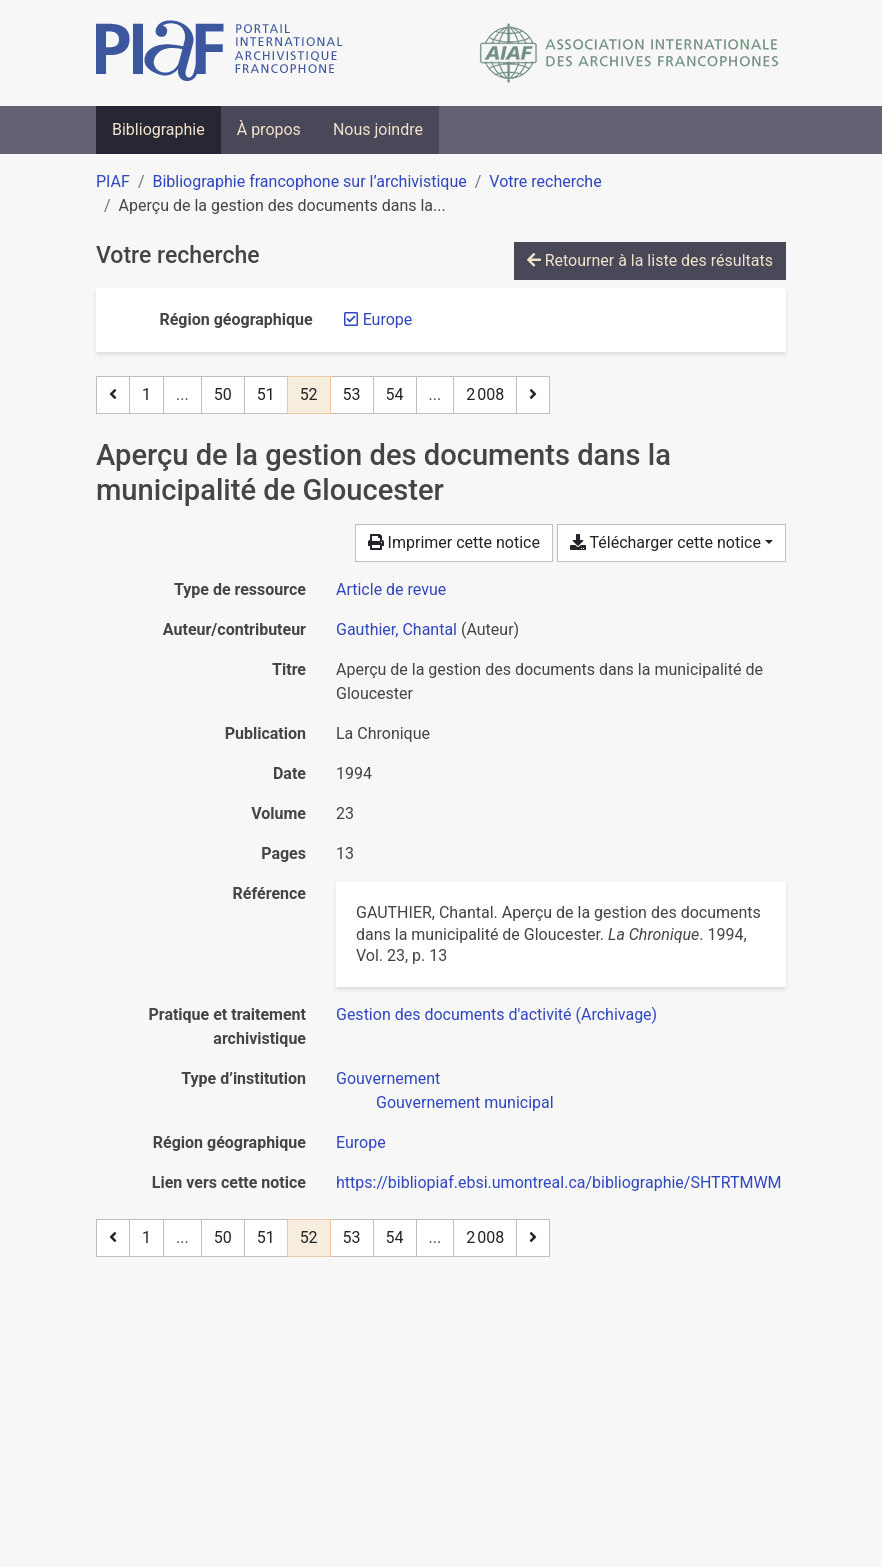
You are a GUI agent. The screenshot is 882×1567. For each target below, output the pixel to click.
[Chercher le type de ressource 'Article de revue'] (391, 589)
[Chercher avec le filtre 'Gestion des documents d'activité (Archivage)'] (496, 1014)
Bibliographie (158, 129)
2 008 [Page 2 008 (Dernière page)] (485, 394)
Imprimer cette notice (454, 542)
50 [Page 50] (223, 394)
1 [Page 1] (146, 394)
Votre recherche (545, 181)
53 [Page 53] (352, 394)
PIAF (113, 181)
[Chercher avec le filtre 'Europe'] (361, 1142)
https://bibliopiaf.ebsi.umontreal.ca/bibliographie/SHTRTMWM (559, 1182)
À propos (269, 129)
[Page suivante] (533, 395)
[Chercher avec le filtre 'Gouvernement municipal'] (465, 1102)
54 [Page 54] (395, 394)
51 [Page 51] (266, 394)
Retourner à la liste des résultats (650, 260)
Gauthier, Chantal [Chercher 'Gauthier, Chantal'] (396, 629)
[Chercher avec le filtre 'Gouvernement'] (388, 1078)
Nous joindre (378, 129)
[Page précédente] (113, 395)
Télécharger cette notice (665, 542)
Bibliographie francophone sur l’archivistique (309, 181)
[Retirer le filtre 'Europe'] (388, 319)
